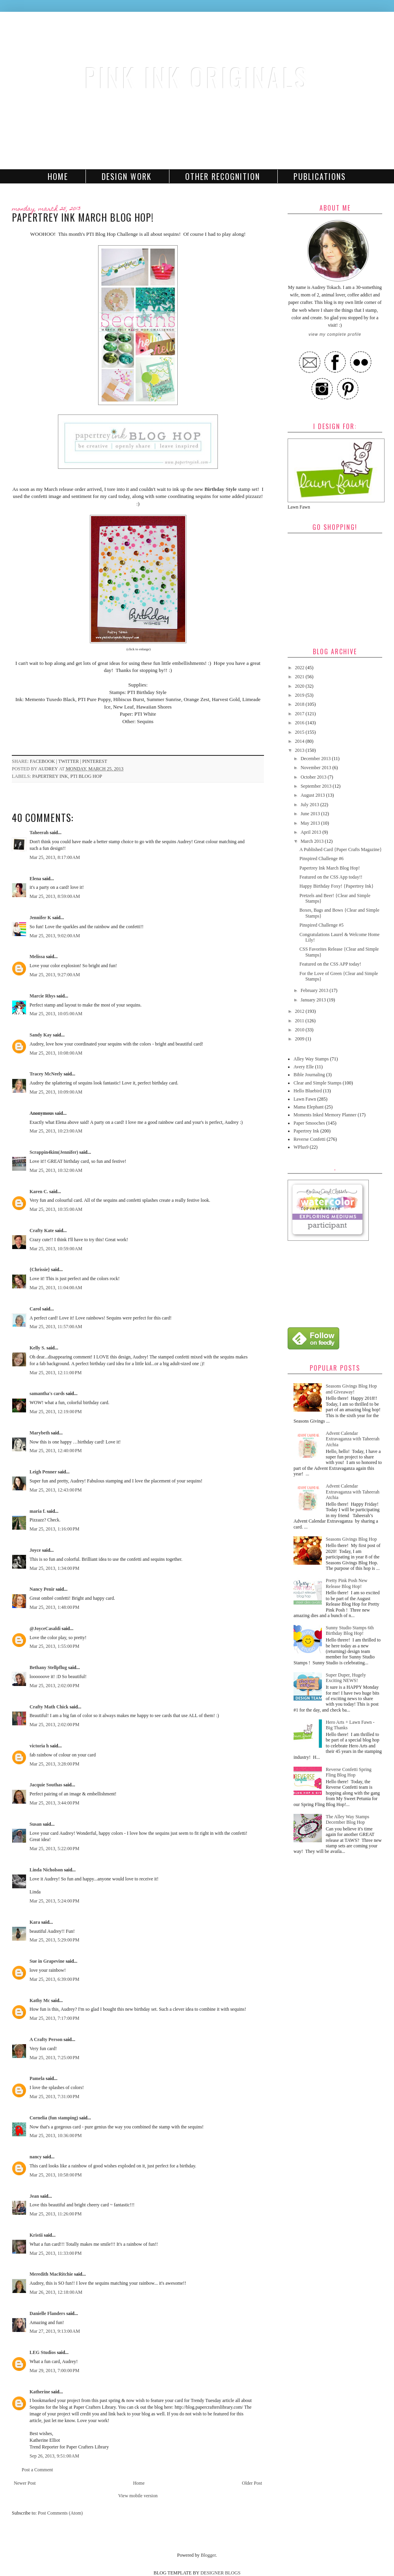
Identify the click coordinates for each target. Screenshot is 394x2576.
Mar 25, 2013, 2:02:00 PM (55, 1685)
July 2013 (310, 804)
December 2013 (316, 758)
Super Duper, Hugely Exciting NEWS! (346, 1677)
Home (58, 176)
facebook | (44, 761)
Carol (35, 1309)
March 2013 (313, 841)
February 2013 (315, 990)
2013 (300, 750)
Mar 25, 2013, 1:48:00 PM (55, 1607)
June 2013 (311, 813)
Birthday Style (220, 489)
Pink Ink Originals (197, 77)
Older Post (252, 2483)
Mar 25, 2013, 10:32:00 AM (56, 1170)
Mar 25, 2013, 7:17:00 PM (55, 2018)
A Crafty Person (46, 2039)
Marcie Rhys (42, 996)
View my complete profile (335, 334)
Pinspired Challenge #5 (321, 925)
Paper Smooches (309, 1123)
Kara (35, 1922)
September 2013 (317, 786)
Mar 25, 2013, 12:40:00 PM (56, 1450)
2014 (300, 741)
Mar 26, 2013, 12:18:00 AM (56, 2292)
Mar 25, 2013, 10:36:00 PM (56, 2135)
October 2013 (314, 777)
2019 (300, 695)
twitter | (70, 761)
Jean (34, 2196)
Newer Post (25, 2483)
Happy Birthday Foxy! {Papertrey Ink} (336, 886)
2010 (300, 1030)
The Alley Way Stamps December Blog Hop (347, 1819)
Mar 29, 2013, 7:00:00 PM (55, 2370)
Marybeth (40, 1433)
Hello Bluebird (308, 1091)
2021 (300, 676)
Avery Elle (304, 1067)
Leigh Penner (43, 1472)
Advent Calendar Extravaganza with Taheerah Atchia (352, 1438)
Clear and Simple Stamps (318, 1083)
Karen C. (39, 1191)
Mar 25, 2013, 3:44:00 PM (55, 1803)
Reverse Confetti (309, 1139)
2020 (300, 686)
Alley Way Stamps (311, 1059)
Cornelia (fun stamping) (54, 2118)
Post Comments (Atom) (60, 2513)
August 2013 (313, 795)
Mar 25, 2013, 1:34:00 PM (55, 1568)
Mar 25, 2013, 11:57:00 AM (56, 1326)
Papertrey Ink (50, 776)
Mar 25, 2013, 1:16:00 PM (55, 1529)
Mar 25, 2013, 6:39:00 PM (55, 1979)
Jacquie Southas (46, 1785)
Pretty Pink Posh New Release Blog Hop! (347, 1583)
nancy (36, 2157)
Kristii (36, 2235)
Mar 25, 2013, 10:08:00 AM (56, 1053)
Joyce (35, 1550)
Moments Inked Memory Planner (325, 1115)
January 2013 (314, 1000)
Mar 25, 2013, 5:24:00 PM (55, 1901)
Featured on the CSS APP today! (330, 964)
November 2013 (317, 767)
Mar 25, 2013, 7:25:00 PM (55, 2057)
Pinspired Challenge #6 (321, 858)
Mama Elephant (308, 1107)
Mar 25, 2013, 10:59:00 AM (56, 1248)
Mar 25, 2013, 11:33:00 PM (56, 2253)
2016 (300, 722)
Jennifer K (40, 917)
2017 (300, 713)
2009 (300, 1039)
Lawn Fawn (305, 1099)
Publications (320, 176)
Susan (36, 1824)
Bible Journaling (309, 1074)
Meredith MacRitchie (51, 2274)
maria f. (38, 1511)
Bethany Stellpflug (48, 1667)
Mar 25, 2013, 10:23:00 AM (56, 1131)
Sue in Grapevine (47, 1961)
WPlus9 (301, 1147)
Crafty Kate (42, 1230)
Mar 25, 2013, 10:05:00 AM (56, 1013)
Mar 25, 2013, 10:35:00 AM (56, 1209)
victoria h (39, 1746)
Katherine (40, 2392)
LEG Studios (43, 2352)
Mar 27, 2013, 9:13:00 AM (55, 2331)
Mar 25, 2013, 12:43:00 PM (56, 1490)
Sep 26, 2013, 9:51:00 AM (54, 2456)
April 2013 (311, 832)
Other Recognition (222, 176)
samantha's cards (47, 1393)
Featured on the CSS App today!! (330, 877)
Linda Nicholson (46, 1870)
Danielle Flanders (47, 2313)
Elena (35, 878)
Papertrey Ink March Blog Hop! (329, 868)
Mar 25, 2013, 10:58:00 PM (56, 2175)
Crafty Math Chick (49, 1707)
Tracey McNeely (46, 1074)
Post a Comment (37, 2469)
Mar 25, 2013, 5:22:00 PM (55, 1848)
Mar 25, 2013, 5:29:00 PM (55, 1940)
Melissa (37, 956)
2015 (300, 732)
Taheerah (39, 832)
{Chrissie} (40, 1269)
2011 (300, 1020)
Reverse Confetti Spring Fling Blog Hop (349, 1772)
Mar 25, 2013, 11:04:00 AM (56, 1287)
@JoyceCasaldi (45, 1628)
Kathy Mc (40, 2000)
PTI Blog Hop (86, 776)
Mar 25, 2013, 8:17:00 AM (55, 857)
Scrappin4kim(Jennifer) (54, 1152)
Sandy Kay (41, 1035)
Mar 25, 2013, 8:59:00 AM (55, 896)
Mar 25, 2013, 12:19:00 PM (56, 1411)
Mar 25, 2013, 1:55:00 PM (55, 1646)
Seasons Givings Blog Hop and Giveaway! (351, 1388)
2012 (300, 1011)
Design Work (127, 176)
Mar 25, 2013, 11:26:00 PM (56, 2214)
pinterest (94, 761)
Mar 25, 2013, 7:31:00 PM (55, 2096)
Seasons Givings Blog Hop (351, 1539)
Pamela (37, 2078)
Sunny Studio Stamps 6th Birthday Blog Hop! (350, 1630)
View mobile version (138, 2495)
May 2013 (311, 823)
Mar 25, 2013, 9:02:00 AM (55, 935)
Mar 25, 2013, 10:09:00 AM (56, 1092)
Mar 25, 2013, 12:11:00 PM (56, 1372)
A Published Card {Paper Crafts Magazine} (340, 849)
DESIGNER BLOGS (221, 2573)
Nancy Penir (43, 1589)
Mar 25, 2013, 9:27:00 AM (55, 974)
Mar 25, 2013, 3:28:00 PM (55, 1764)
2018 (300, 704)
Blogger (208, 2555)
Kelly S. (37, 1348)
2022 (300, 667)
